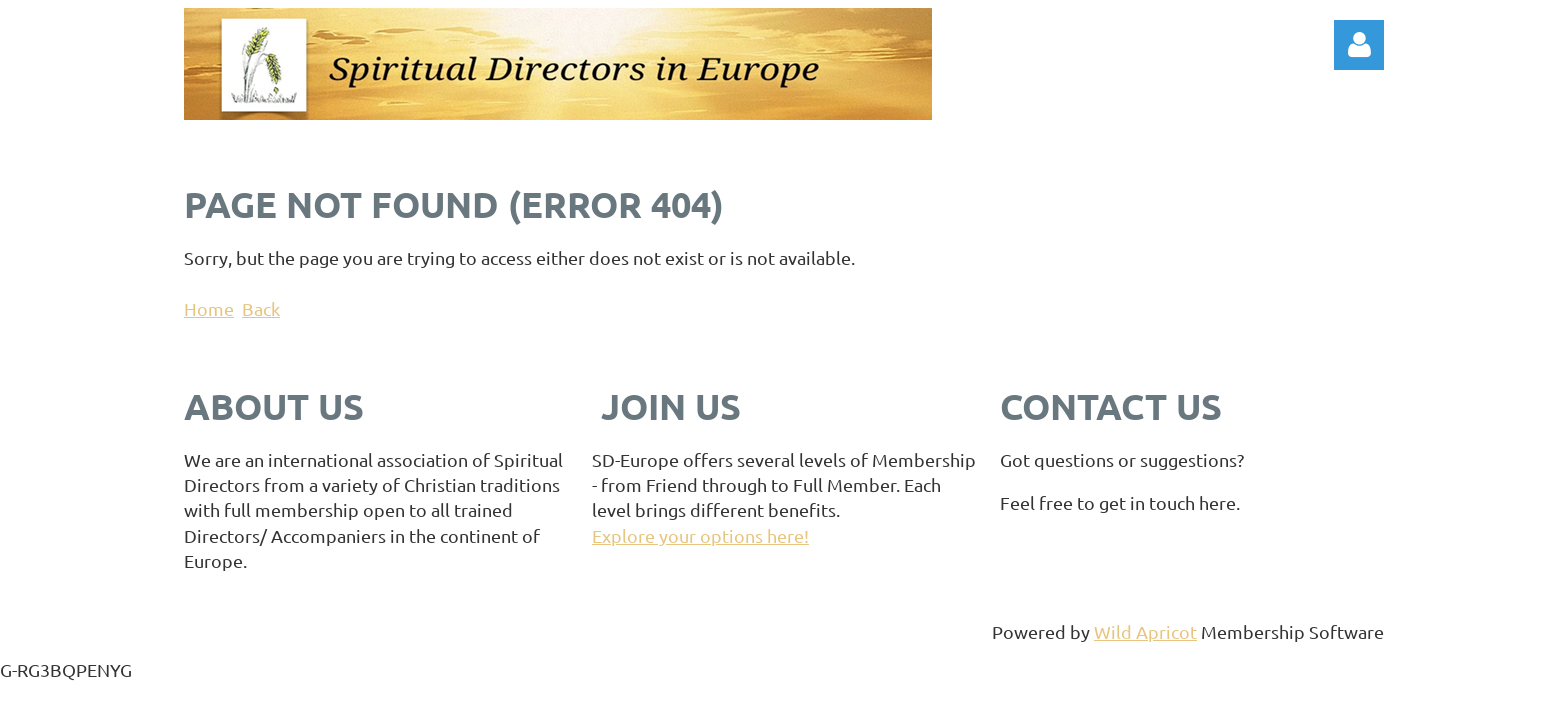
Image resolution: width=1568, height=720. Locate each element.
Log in (1359, 45)
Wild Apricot (1145, 631)
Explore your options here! (700, 535)
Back (261, 308)
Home (209, 308)
